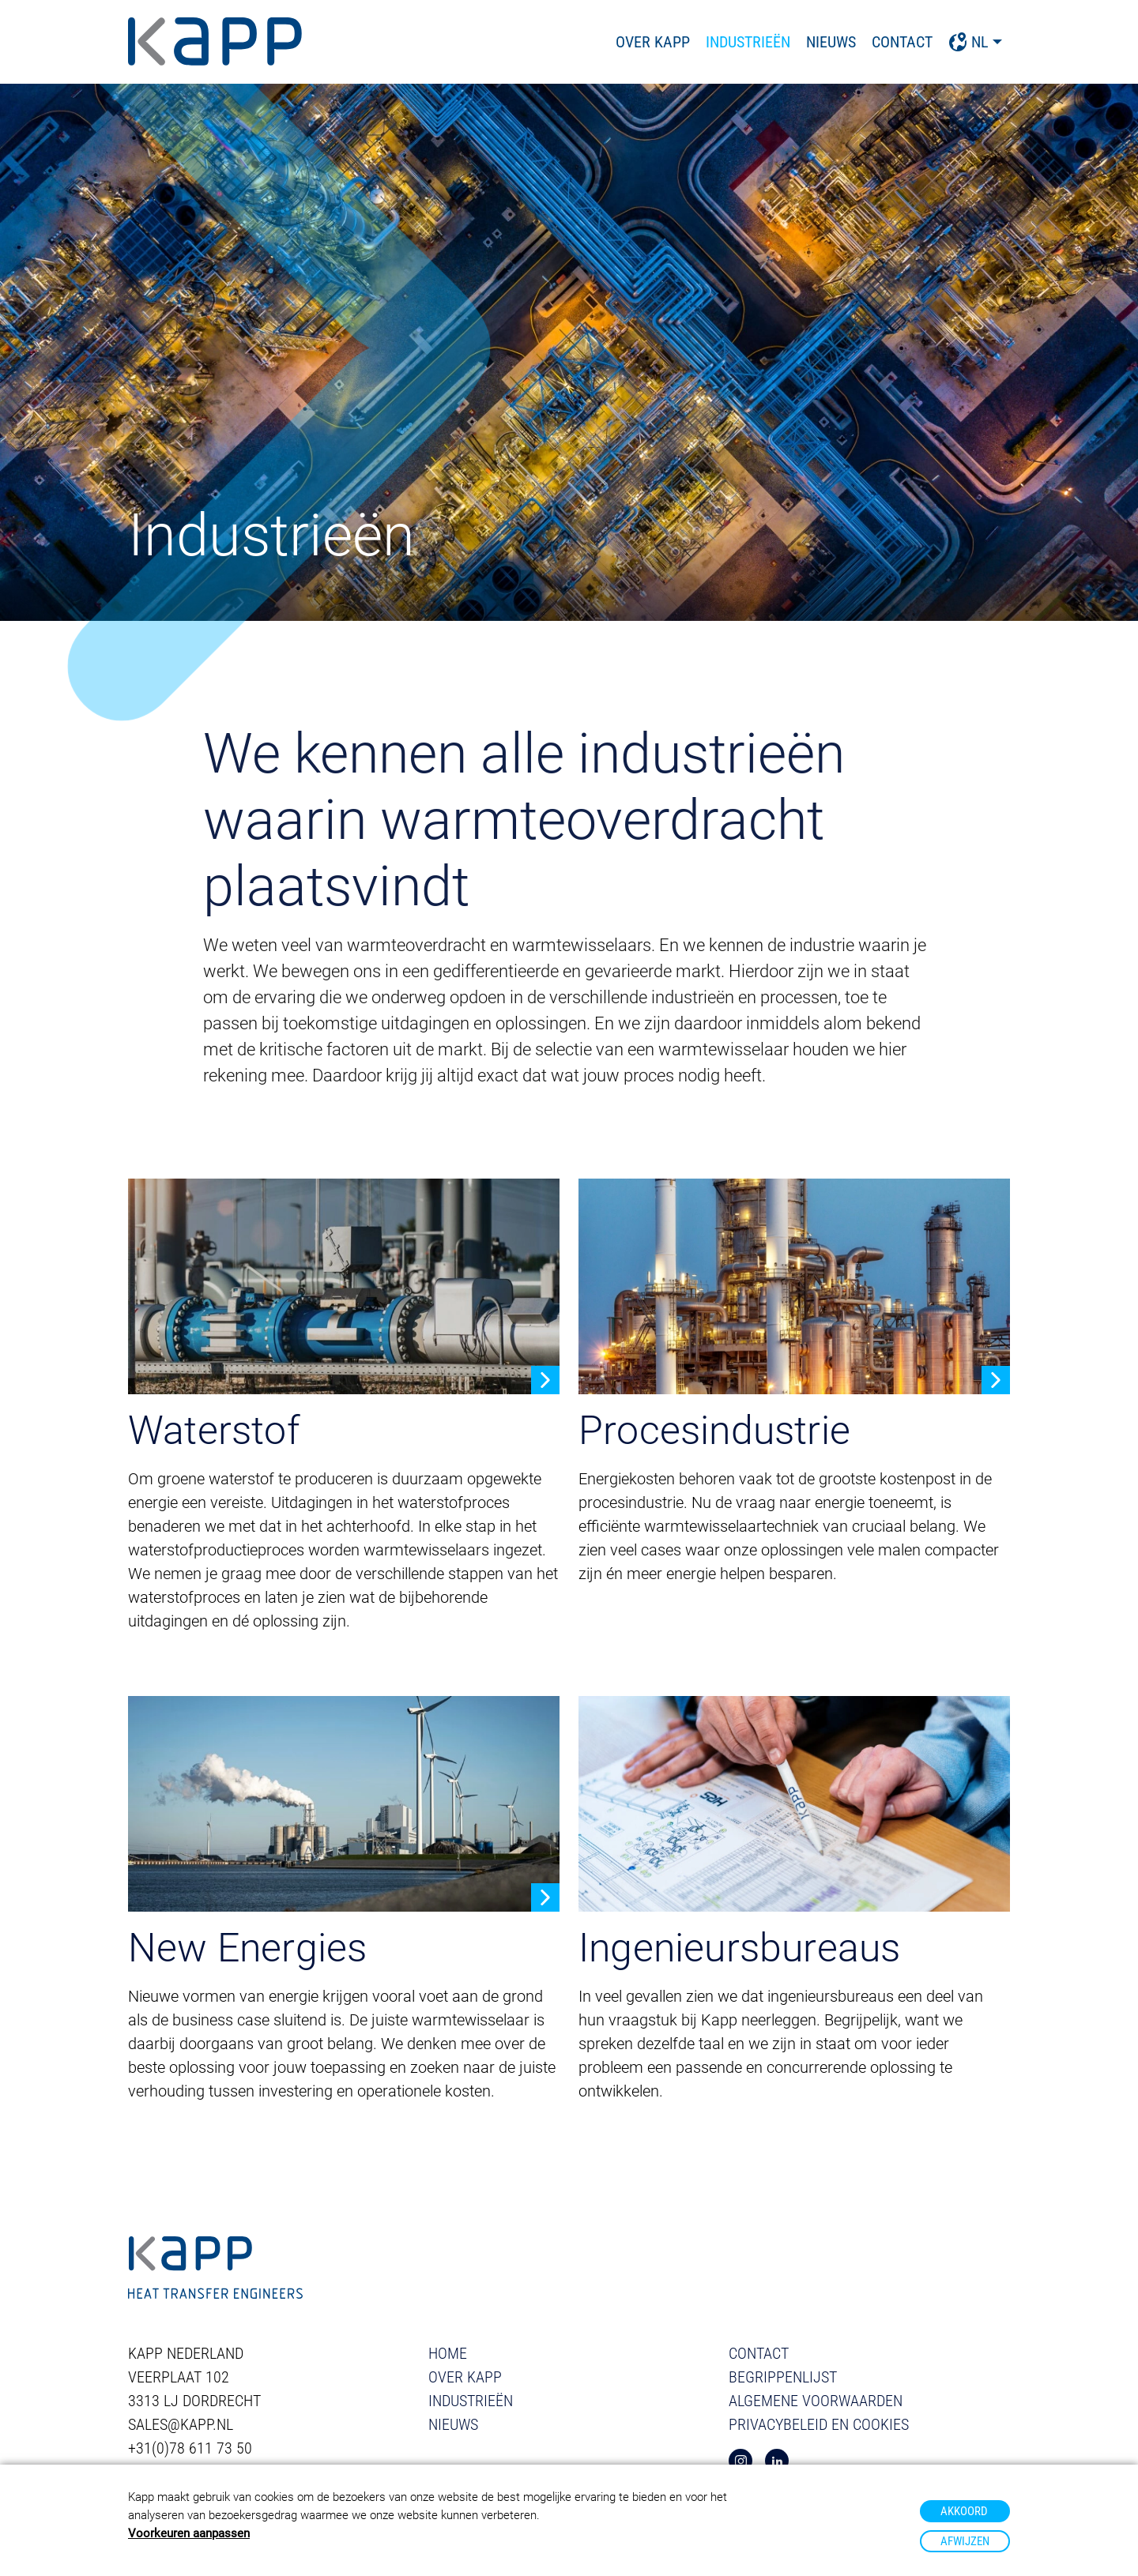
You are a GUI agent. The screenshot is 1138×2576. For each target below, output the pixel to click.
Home (447, 2353)
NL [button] (968, 41)
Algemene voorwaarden (815, 2400)
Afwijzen (964, 2541)
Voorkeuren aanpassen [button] (189, 2533)
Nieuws (831, 41)
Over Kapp (653, 41)
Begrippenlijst (783, 2376)
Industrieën (748, 41)
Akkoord (964, 2511)
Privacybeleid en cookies (819, 2424)
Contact (902, 41)
